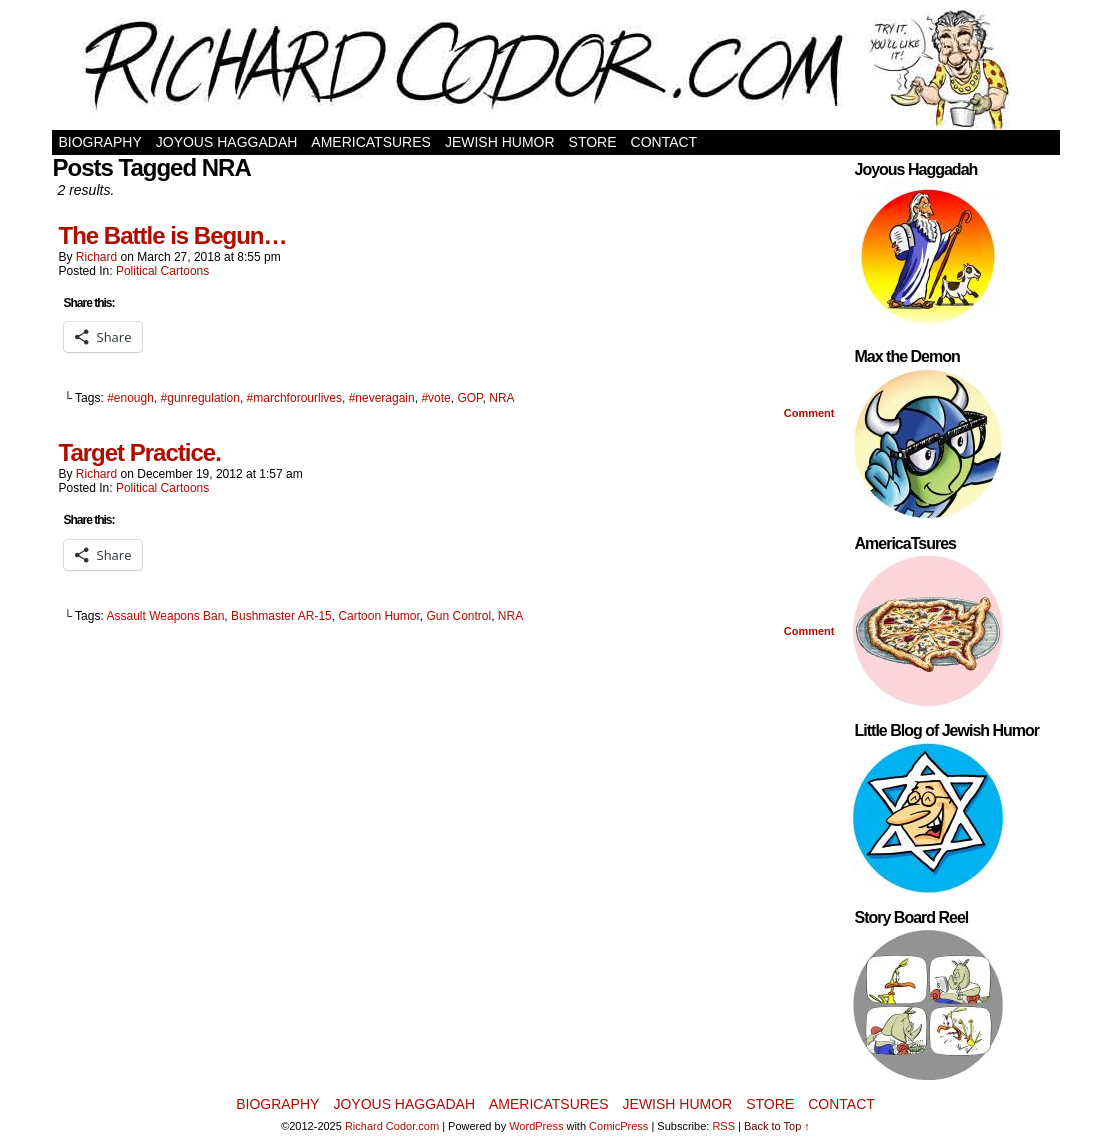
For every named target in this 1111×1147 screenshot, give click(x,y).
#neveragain (382, 398)
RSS (723, 1126)
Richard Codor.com (392, 1126)
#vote (435, 398)
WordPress (536, 1126)
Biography (100, 142)
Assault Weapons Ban (165, 616)
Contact (664, 142)
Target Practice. (140, 452)
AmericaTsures (371, 142)
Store (593, 142)
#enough (130, 398)
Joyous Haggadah (227, 142)
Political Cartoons (162, 271)
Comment (809, 413)
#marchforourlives (294, 398)
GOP (469, 398)
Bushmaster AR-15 (281, 616)
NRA (501, 398)
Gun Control (458, 616)
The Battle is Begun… (173, 235)
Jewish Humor (500, 142)
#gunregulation (200, 398)
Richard (96, 257)
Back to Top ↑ (777, 1126)
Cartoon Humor (378, 616)
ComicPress (618, 1126)
